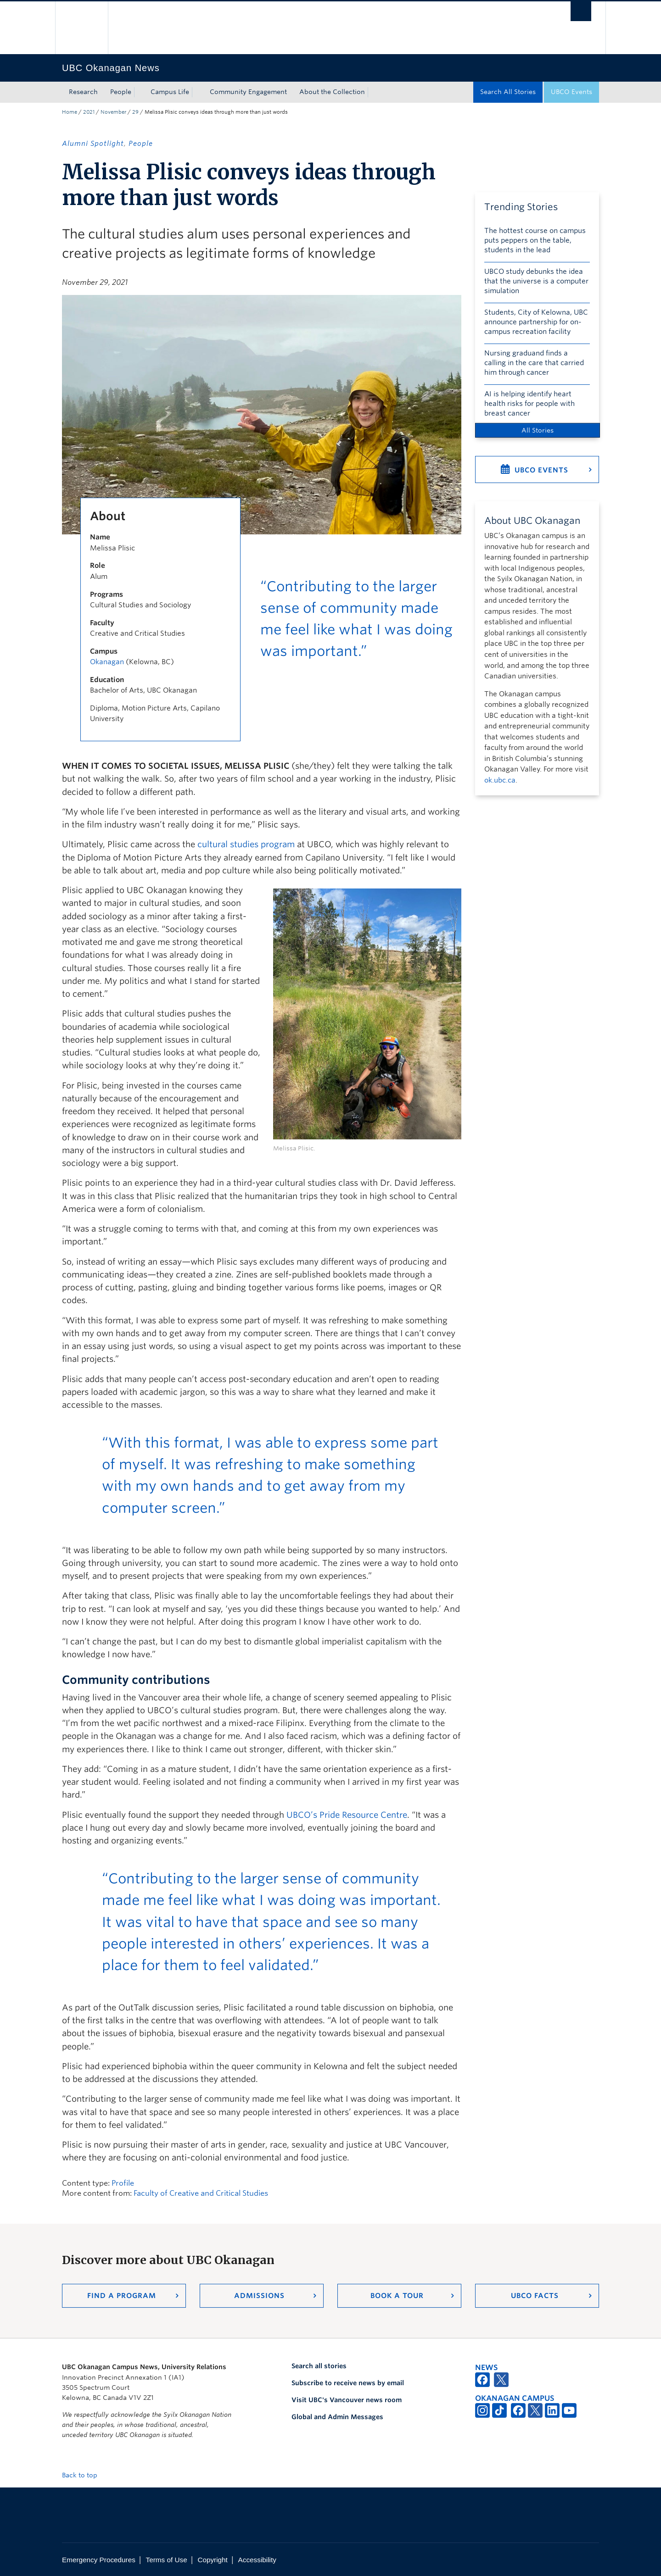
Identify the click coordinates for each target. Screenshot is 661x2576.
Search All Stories (508, 91)
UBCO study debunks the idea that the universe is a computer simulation (536, 281)
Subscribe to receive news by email (347, 2383)
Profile (123, 2183)
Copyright (212, 2560)
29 (135, 112)
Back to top (84, 2475)
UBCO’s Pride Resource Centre (346, 1815)
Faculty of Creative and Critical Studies (201, 2193)
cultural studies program (246, 844)
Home (69, 112)
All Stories (537, 430)
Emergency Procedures (98, 2560)
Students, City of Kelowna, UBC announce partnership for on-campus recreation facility (536, 322)
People (120, 91)
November (113, 112)
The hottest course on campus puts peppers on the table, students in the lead (535, 240)
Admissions (259, 2296)
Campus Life (170, 91)
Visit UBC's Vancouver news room (346, 2400)
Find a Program (121, 2296)
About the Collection (332, 91)
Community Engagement (248, 91)
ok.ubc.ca (499, 780)
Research (83, 91)
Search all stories (319, 2366)
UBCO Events (571, 91)
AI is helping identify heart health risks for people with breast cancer (529, 403)
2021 (89, 112)
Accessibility (257, 2560)
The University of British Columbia (81, 27)
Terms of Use (166, 2560)
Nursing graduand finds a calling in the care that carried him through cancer (534, 363)
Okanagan (107, 662)
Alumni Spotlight (93, 143)
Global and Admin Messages (337, 2417)
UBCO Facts (535, 2296)
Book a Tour (397, 2296)
